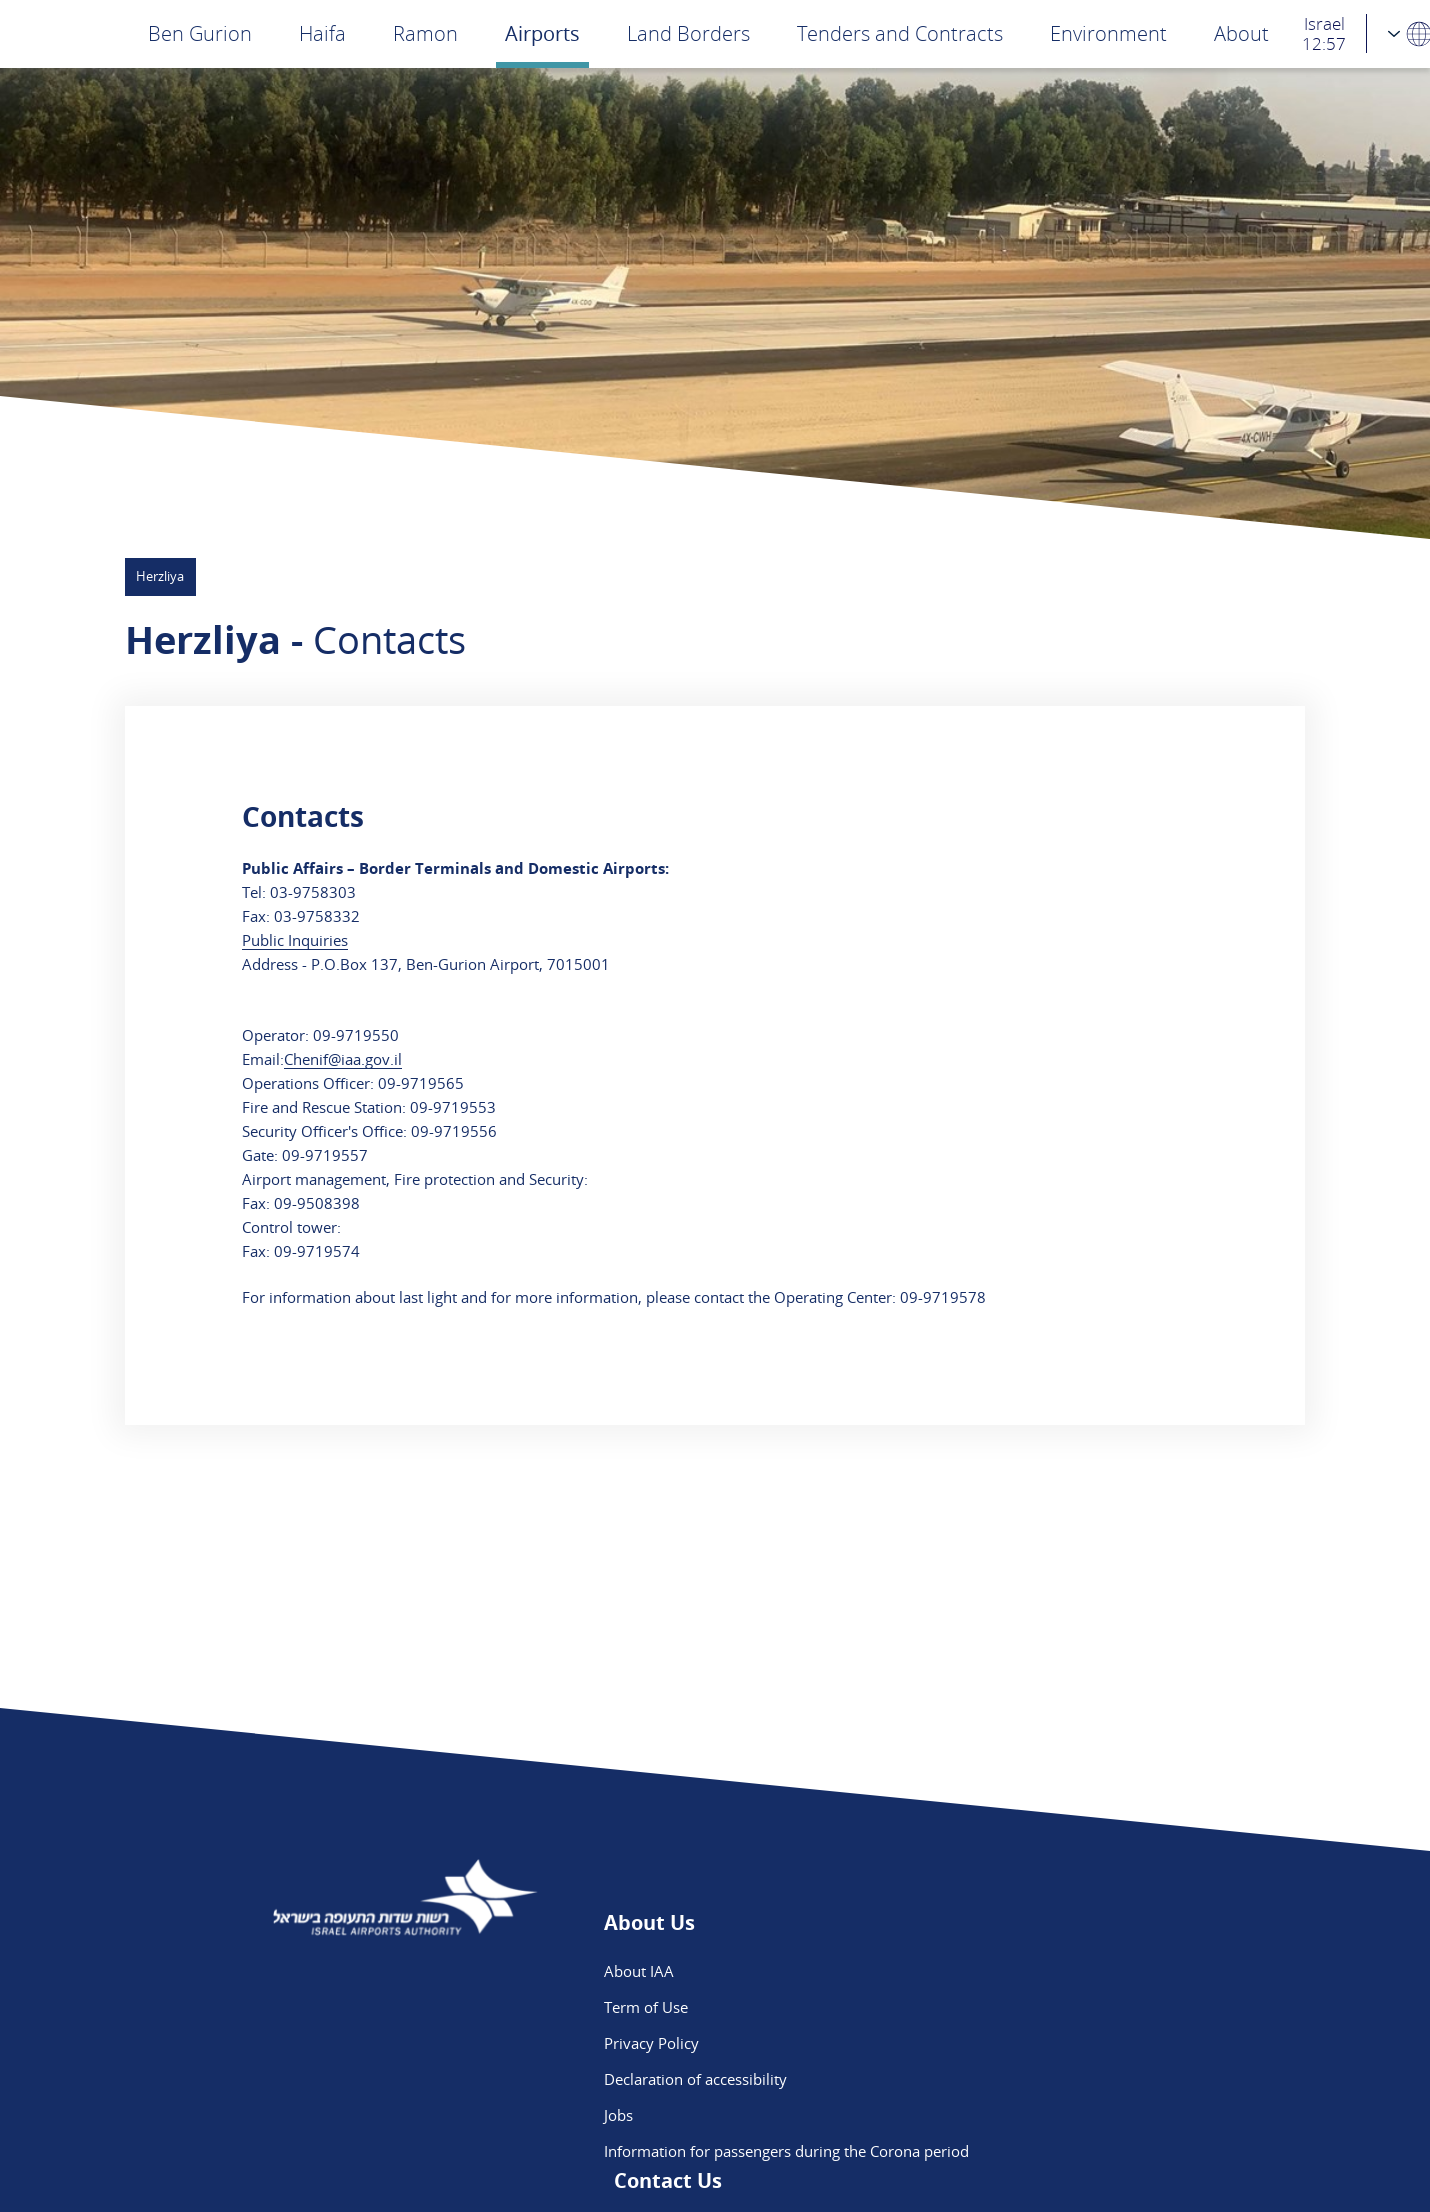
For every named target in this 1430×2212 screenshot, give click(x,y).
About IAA (639, 1971)
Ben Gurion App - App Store (987, 2079)
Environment (1108, 33)
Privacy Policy (651, 2043)
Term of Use (646, 2007)
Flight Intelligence (951, 2007)
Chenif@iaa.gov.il (343, 1059)
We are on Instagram (962, 2043)
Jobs (618, 2115)
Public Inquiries (295, 940)
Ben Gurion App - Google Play (994, 2115)
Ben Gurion (200, 33)
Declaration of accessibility (695, 2079)
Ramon (425, 33)
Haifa (322, 33)
